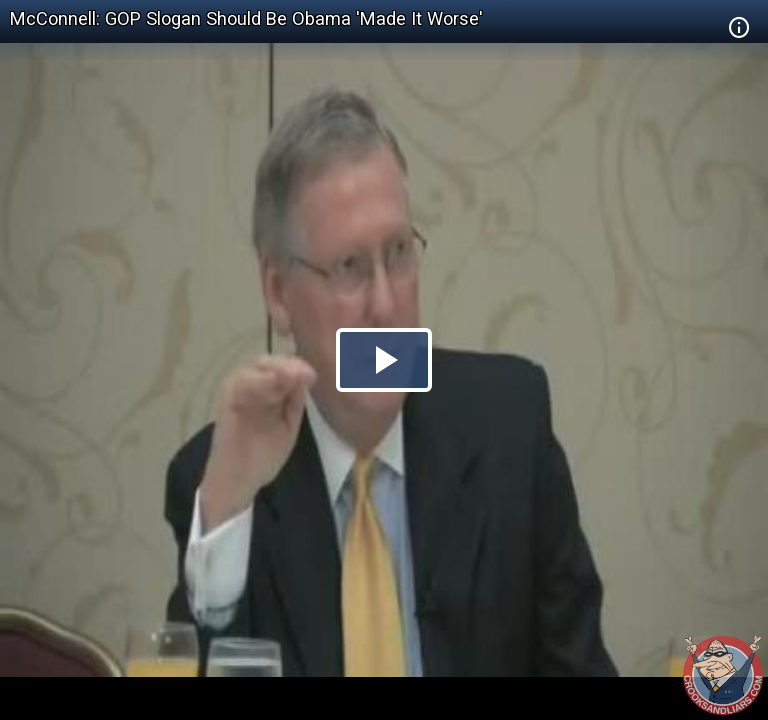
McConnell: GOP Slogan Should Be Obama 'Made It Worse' (246, 18)
